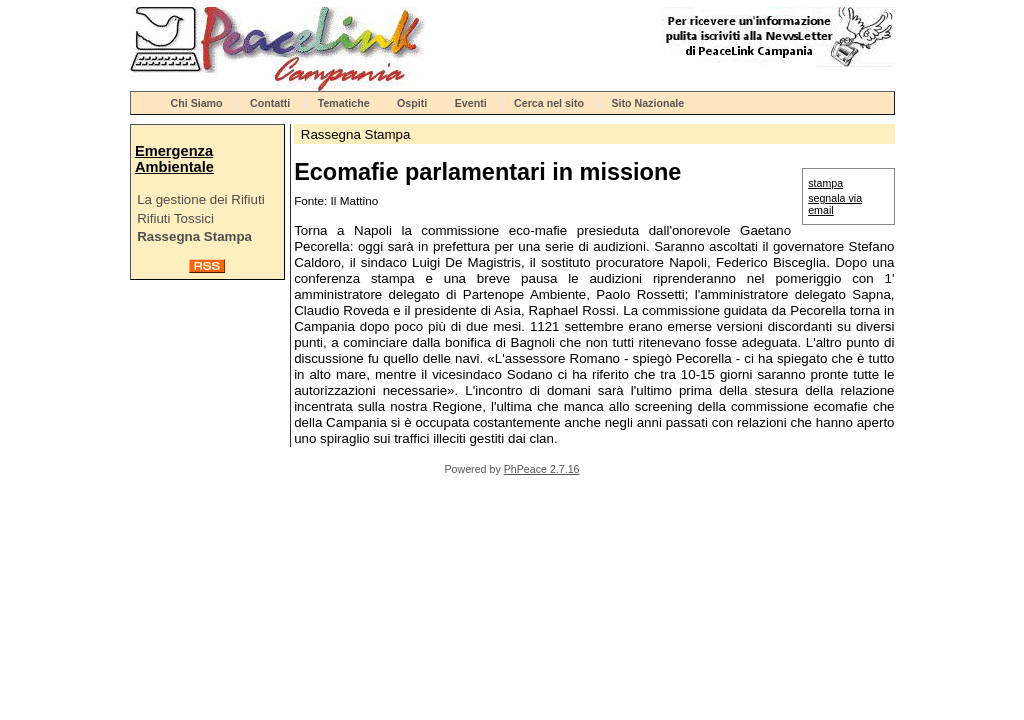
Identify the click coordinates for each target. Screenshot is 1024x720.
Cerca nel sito (549, 103)
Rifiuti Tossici (175, 218)
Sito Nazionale (647, 103)
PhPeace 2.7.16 (542, 469)
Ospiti (412, 103)
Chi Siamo (197, 103)
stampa (825, 183)
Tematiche (344, 103)
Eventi (471, 103)
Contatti (270, 103)
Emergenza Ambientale (174, 159)
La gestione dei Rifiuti (200, 199)
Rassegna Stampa (194, 236)
